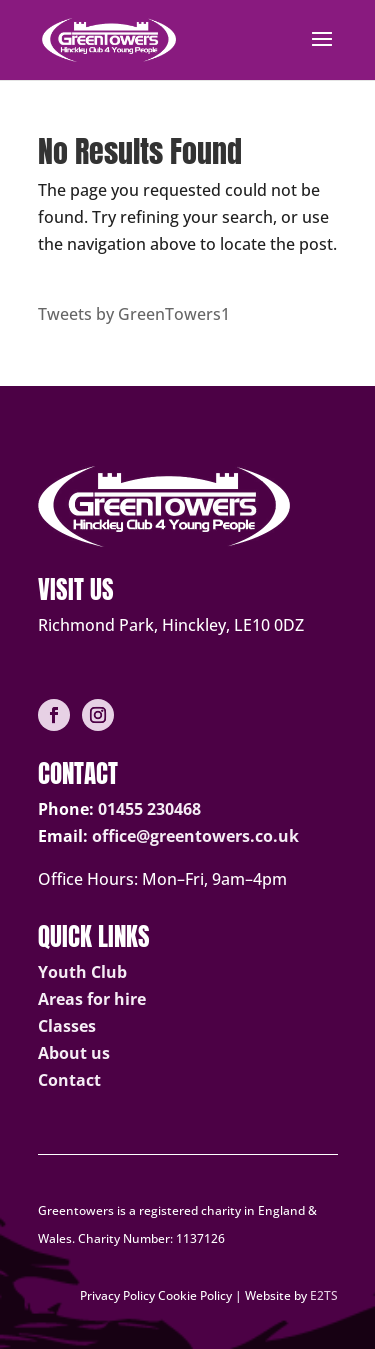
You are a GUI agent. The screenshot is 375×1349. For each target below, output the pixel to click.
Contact (69, 1080)
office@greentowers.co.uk (195, 836)
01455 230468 (149, 809)
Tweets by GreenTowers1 (134, 314)
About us (74, 1053)
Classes (67, 1026)
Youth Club (82, 972)
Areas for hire (92, 999)
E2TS (324, 1295)
